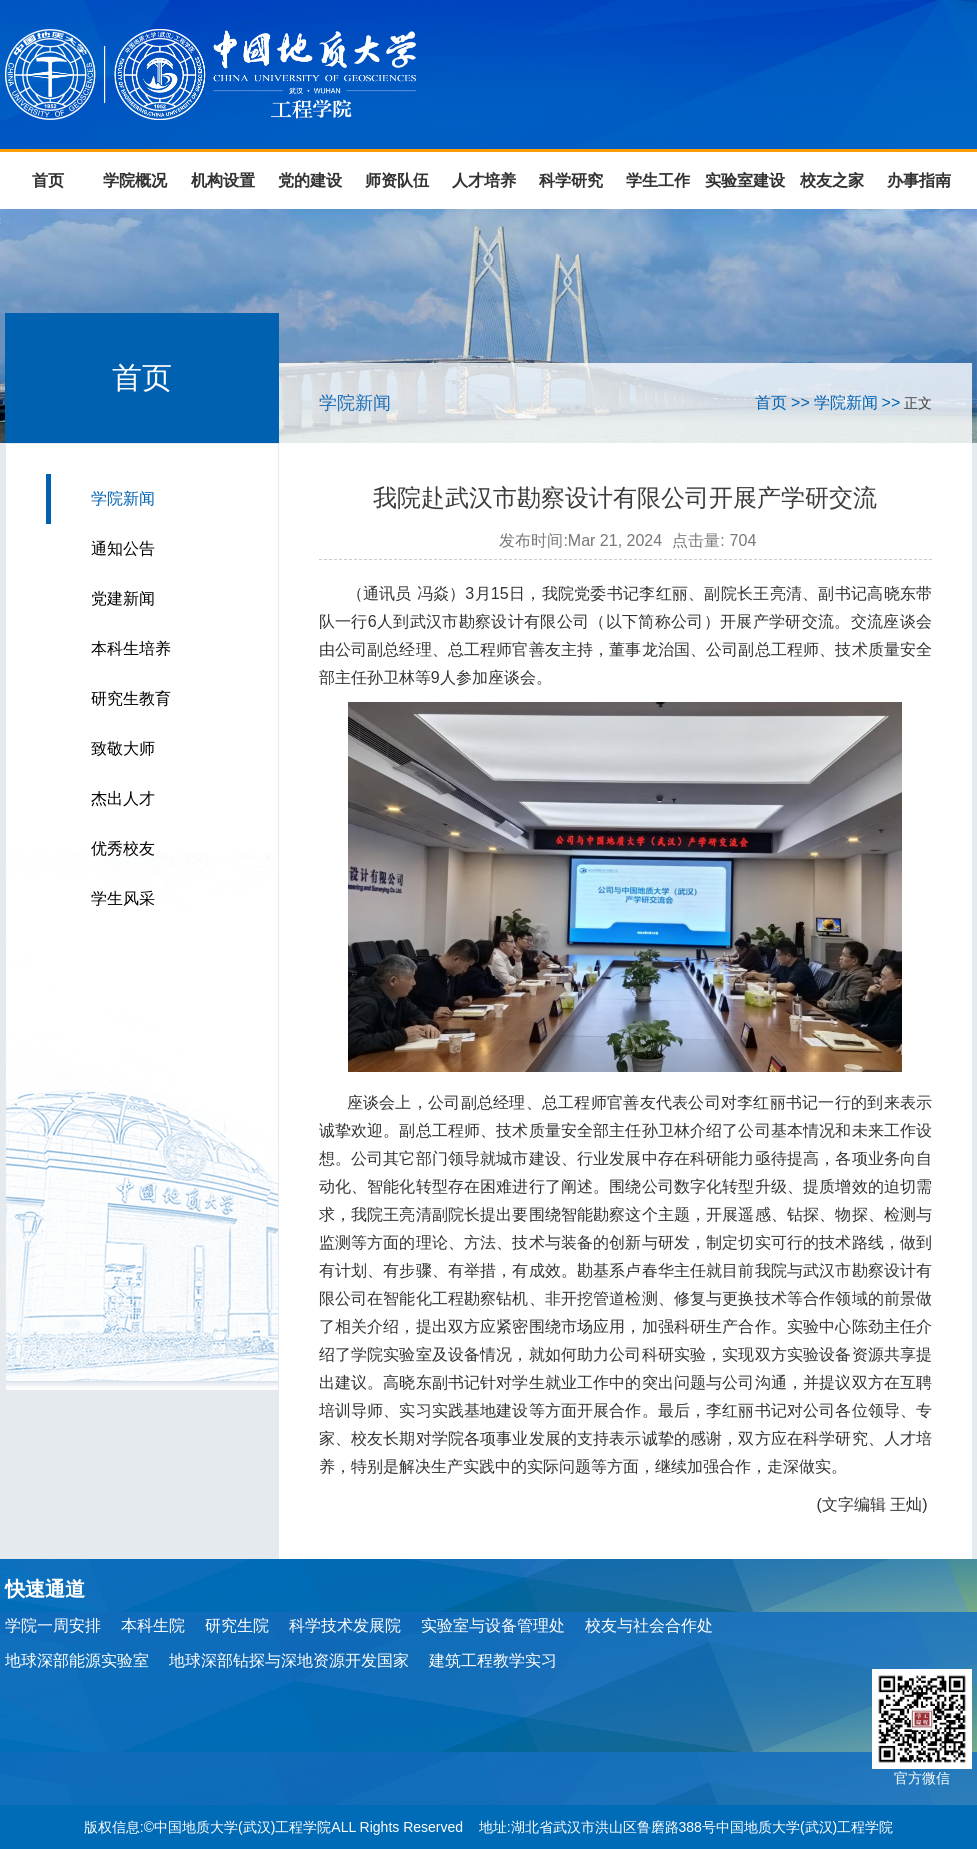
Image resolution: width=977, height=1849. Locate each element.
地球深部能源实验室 (77, 1660)
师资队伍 (397, 180)
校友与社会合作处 (649, 1625)
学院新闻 (123, 498)
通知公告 (123, 548)
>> (800, 402)
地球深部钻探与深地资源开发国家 (289, 1660)
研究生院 (237, 1625)
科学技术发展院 (345, 1625)
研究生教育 (131, 698)
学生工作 (658, 180)
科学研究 (571, 180)
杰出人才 (123, 798)
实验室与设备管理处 (493, 1625)
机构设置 (223, 180)
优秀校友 (123, 848)
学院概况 (135, 180)
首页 (48, 180)
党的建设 (310, 180)
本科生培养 (131, 648)
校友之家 (832, 180)
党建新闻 (123, 598)
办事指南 (919, 180)
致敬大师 (123, 748)
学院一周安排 (53, 1625)
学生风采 (123, 898)
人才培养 (484, 180)
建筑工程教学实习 (493, 1660)
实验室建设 (745, 180)
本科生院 (153, 1625)
